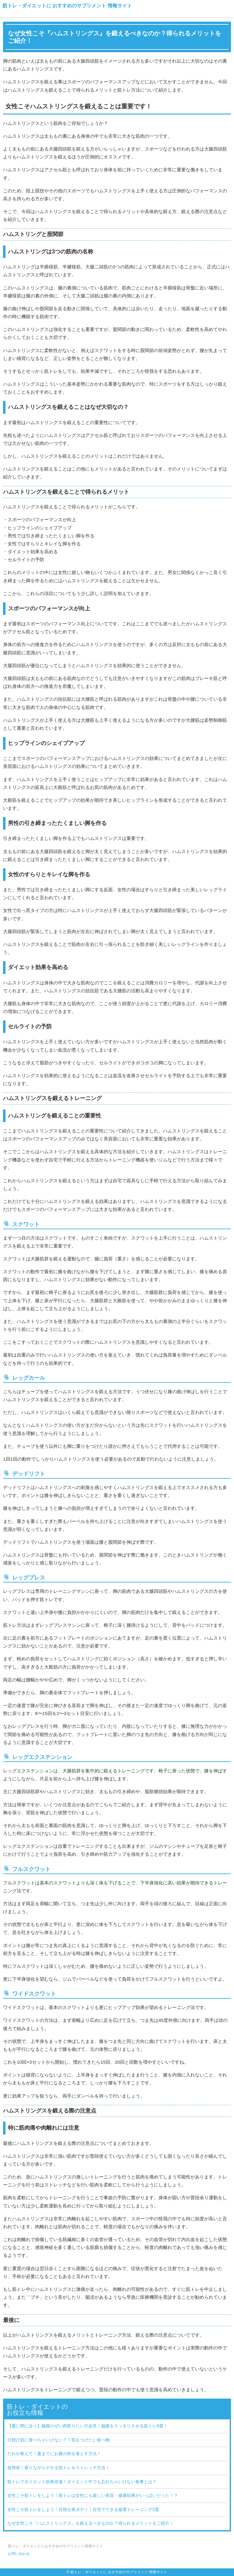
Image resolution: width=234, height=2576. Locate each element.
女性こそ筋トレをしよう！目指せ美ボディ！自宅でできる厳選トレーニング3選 (83, 2509)
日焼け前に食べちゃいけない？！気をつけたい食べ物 (58, 2439)
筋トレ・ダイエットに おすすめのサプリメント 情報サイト (67, 5)
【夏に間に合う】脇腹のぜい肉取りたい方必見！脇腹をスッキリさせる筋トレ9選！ (87, 2425)
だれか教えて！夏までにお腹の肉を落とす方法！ (54, 2453)
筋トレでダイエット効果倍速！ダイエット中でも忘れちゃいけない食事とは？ (82, 2481)
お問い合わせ (19, 2554)
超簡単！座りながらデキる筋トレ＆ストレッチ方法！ (58, 2467)
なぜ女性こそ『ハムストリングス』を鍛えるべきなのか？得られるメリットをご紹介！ (90, 2523)
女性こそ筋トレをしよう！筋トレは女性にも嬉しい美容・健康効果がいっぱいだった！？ (92, 2495)
